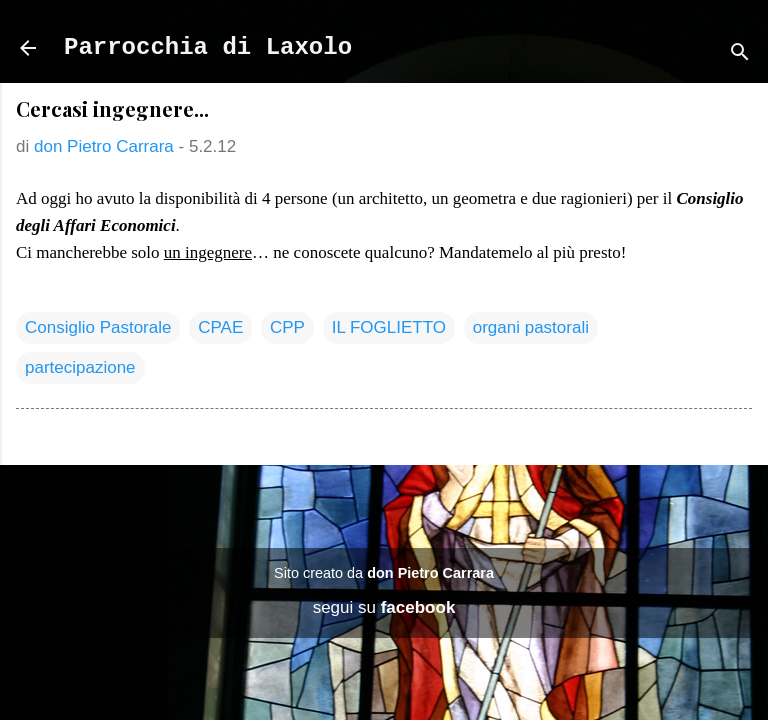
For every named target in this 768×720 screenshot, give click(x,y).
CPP (287, 327)
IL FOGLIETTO (389, 327)
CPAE (220, 327)
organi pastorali (531, 327)
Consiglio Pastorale (98, 327)
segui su (384, 607)
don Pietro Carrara (430, 573)
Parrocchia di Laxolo (208, 47)
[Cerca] (740, 54)
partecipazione (80, 367)
